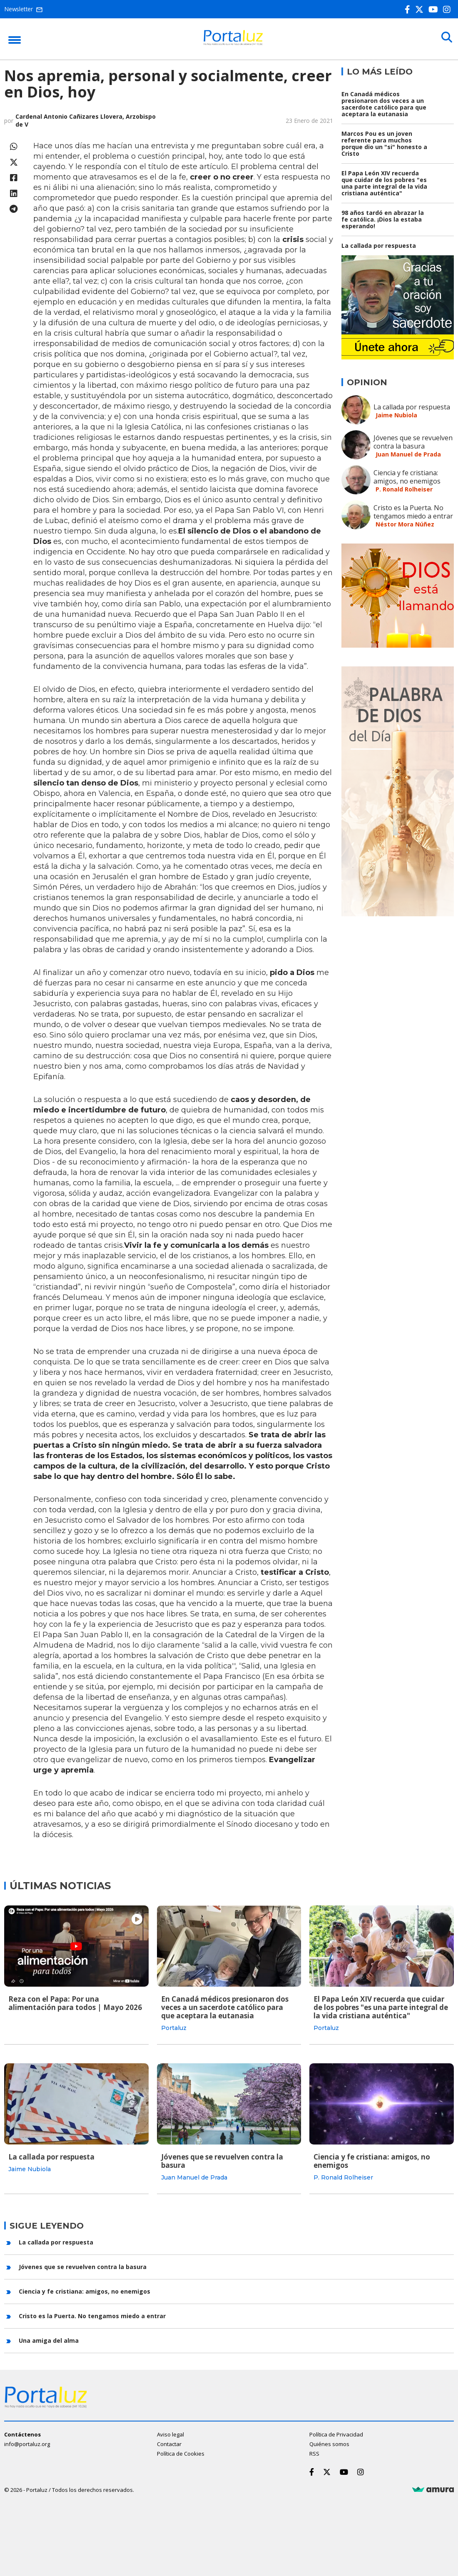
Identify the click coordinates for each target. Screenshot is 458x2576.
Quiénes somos (329, 2442)
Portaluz (174, 2028)
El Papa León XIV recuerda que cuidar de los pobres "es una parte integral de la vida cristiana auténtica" (384, 183)
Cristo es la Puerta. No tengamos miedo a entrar (413, 512)
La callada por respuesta (378, 245)
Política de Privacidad (336, 2432)
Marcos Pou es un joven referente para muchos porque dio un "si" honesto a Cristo (384, 143)
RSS (314, 2452)
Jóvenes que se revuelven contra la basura (413, 442)
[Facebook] (409, 9)
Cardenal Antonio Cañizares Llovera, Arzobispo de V (85, 120)
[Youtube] (434, 9)
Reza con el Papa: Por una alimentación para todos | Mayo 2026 (75, 2003)
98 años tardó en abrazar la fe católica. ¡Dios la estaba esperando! (382, 219)
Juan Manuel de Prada (408, 454)
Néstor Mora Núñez (405, 524)
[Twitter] (421, 9)
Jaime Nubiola (396, 415)
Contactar (169, 2442)
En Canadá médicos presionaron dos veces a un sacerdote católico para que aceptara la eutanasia (383, 104)
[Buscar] (445, 38)
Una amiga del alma (49, 2339)
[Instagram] (448, 9)
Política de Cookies (180, 2452)
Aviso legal (170, 2432)
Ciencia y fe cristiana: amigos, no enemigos (407, 477)
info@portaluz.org (27, 2442)
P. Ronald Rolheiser (404, 489)
